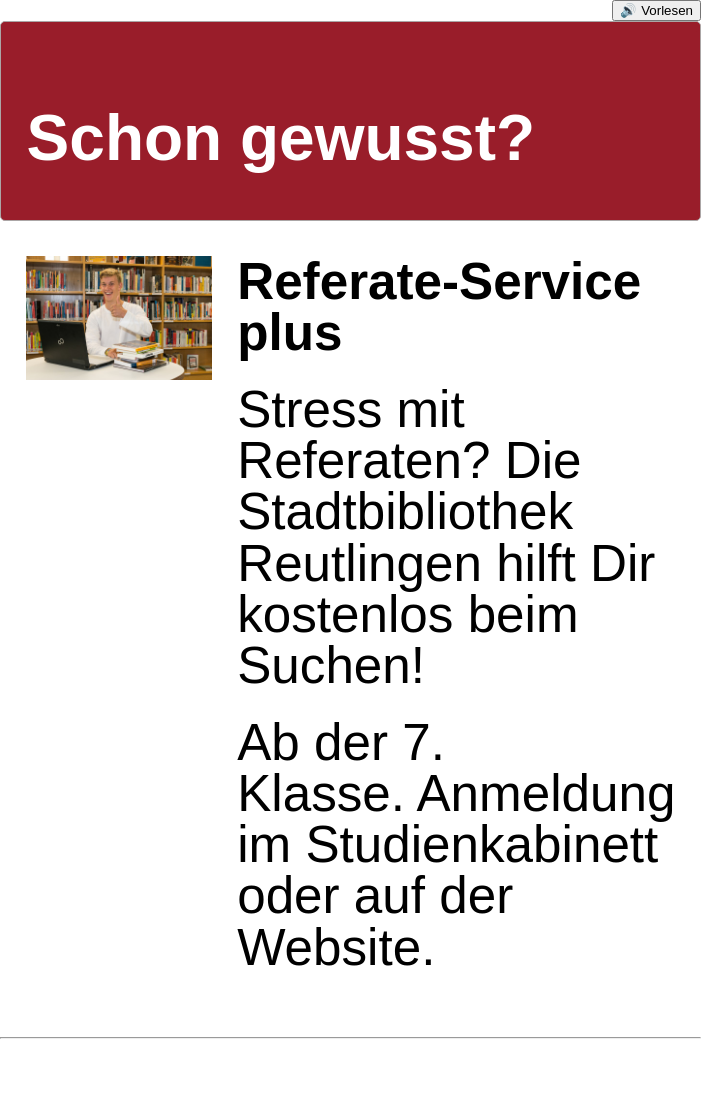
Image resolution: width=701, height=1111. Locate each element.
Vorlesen (667, 10)
